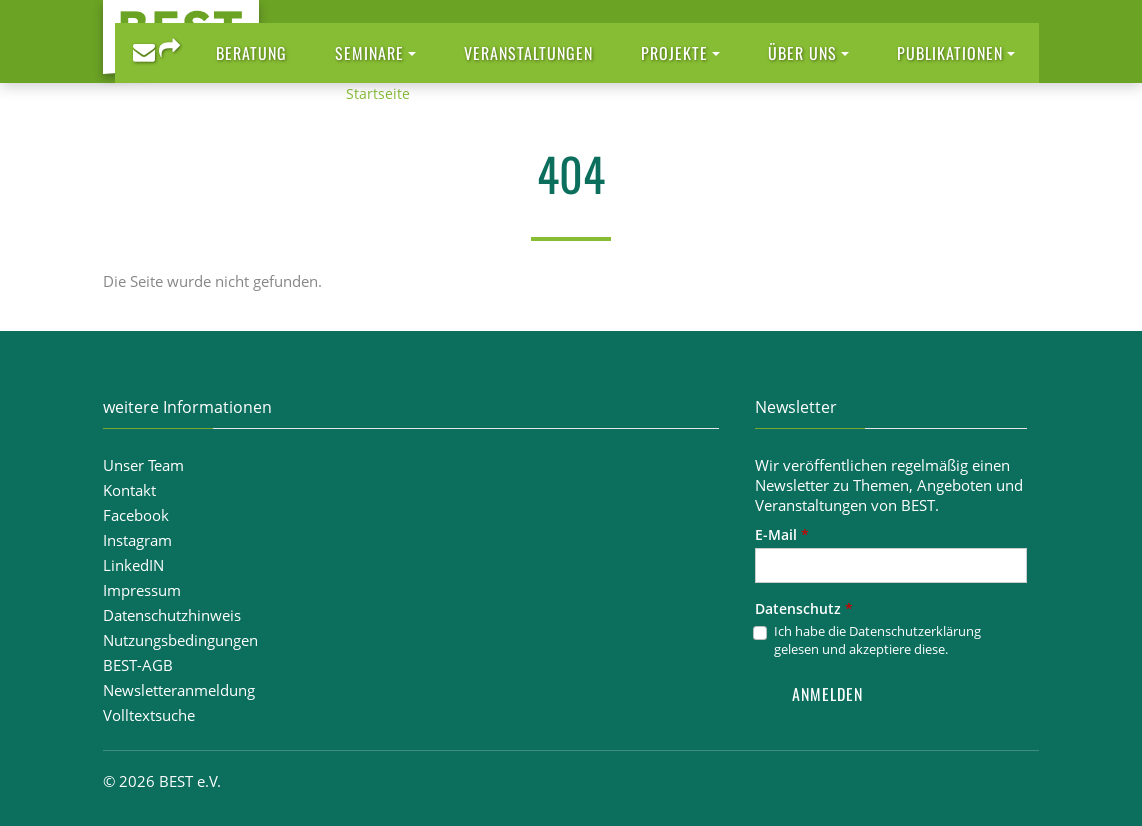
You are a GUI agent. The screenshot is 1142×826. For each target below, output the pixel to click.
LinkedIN (133, 565)
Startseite (378, 93)
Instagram (137, 540)
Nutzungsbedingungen (180, 640)
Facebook (136, 515)
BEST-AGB (138, 665)
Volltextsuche (149, 715)
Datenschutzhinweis (172, 615)
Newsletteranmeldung (179, 690)
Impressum (142, 590)
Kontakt (129, 490)
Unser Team (143, 465)
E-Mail (782, 534)
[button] (375, 53)
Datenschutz (804, 608)
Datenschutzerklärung (915, 631)
